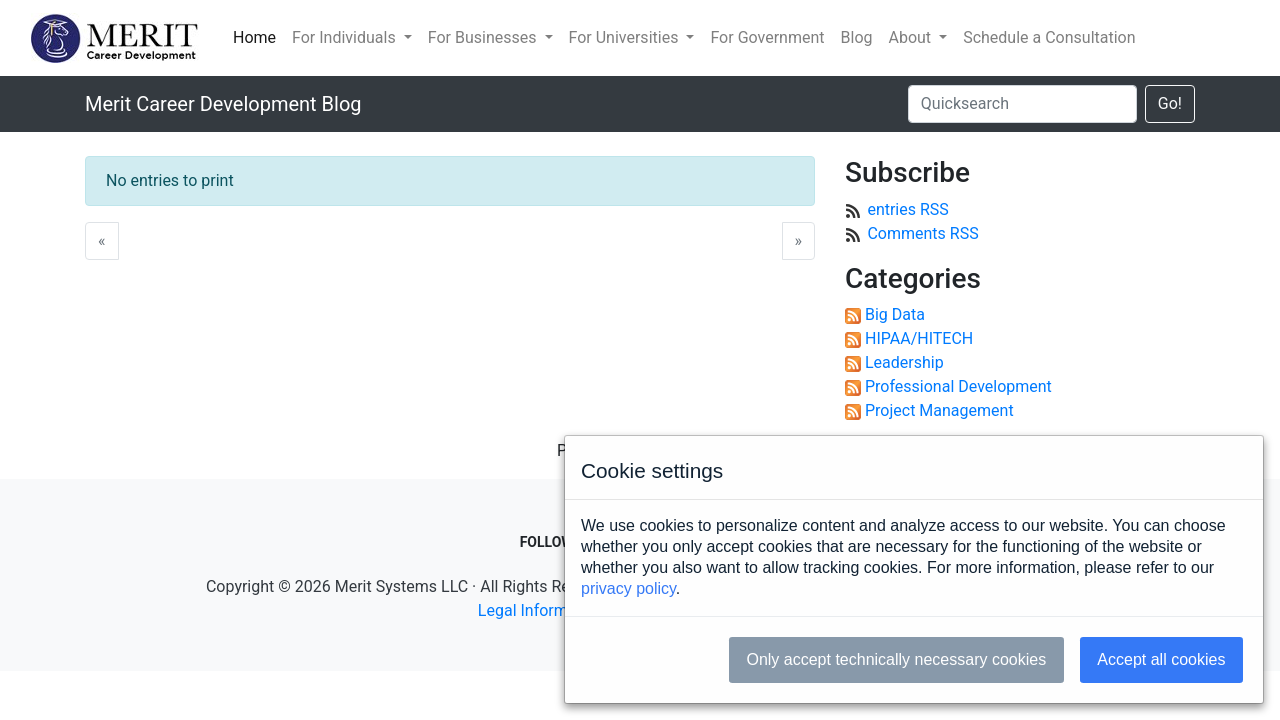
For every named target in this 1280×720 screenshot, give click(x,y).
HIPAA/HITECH (919, 338)
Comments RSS (922, 233)
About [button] (911, 37)
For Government (767, 37)
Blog (857, 37)
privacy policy (628, 588)
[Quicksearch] (1022, 104)
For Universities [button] (626, 37)
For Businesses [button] (484, 37)
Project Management (939, 410)
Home (254, 37)
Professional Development (958, 386)
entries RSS (907, 209)
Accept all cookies (1161, 659)
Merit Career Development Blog (223, 104)
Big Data (895, 314)
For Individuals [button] (346, 37)
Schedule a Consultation (1049, 37)
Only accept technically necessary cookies (896, 659)
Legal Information (541, 610)
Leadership (904, 362)
